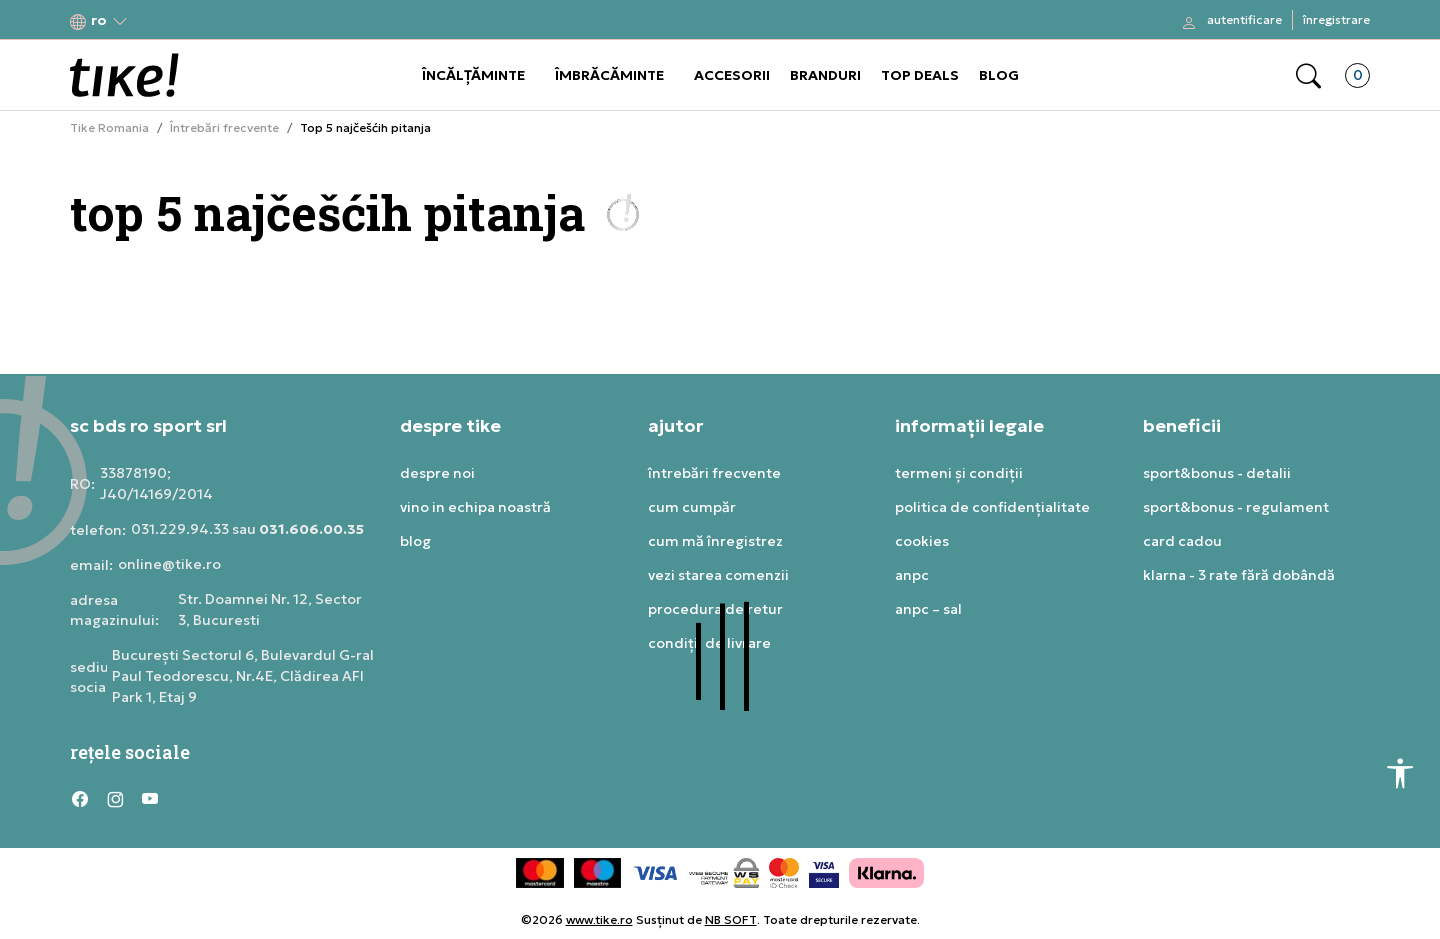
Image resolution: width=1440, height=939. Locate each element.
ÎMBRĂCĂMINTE (609, 75)
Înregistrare (1336, 19)
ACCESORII (732, 75)
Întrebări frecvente (224, 128)
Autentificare (1244, 19)
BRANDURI (825, 75)
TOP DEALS (920, 75)
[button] (99, 20)
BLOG (999, 75)
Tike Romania (109, 128)
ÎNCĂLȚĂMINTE (473, 75)
